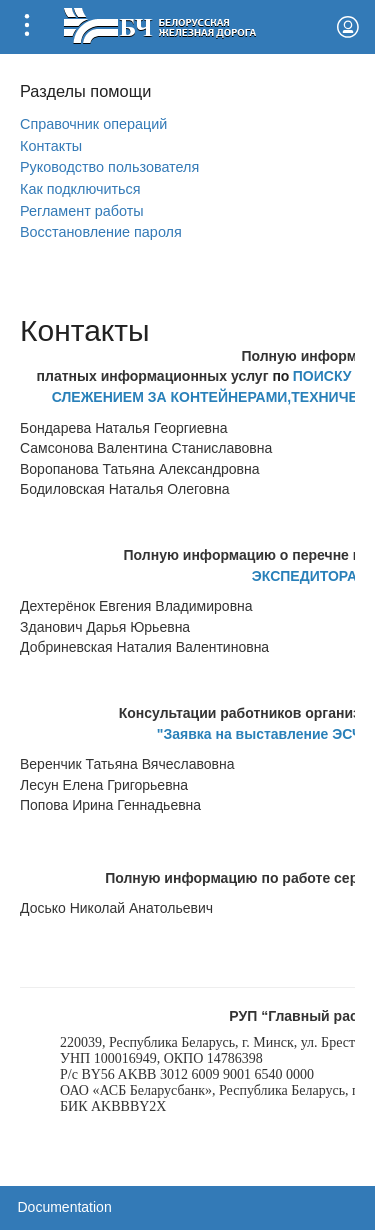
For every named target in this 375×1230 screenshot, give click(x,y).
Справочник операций (93, 124)
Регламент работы (82, 211)
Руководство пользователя (109, 167)
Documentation (65, 1207)
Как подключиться (80, 189)
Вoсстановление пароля (101, 232)
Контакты (51, 146)
